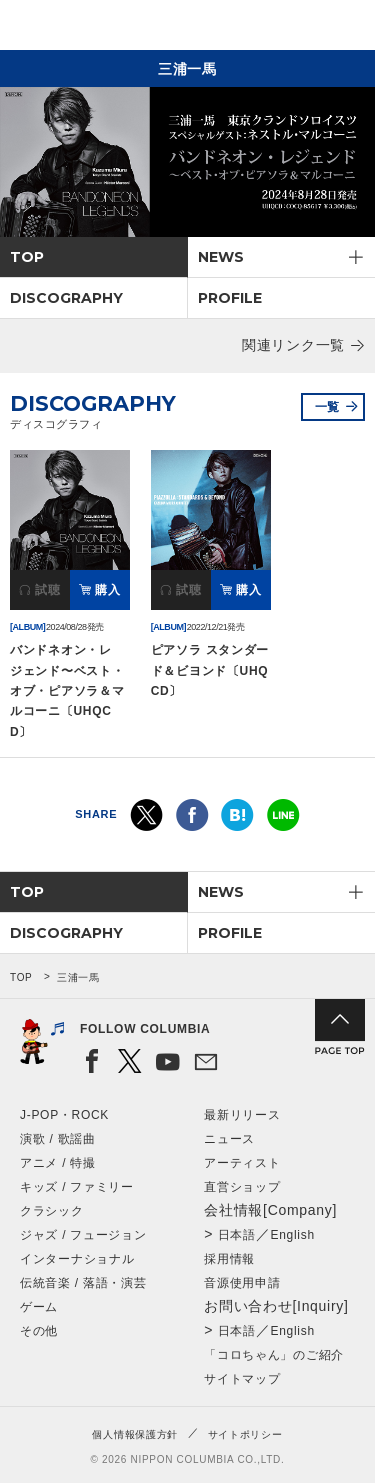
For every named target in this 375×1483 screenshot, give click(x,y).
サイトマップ (242, 1379)
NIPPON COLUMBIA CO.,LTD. (110, 26)
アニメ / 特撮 (58, 1163)
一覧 (327, 407)
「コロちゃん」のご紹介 (274, 1355)
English (293, 1235)
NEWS (221, 257)
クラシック (52, 1211)
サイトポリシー (245, 1434)
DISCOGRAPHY (66, 298)
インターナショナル (77, 1259)
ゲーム (39, 1307)
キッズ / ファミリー (77, 1187)
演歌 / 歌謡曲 (58, 1139)
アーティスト (242, 1163)
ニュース (229, 1139)
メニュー (343, 28)
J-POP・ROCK (64, 1115)
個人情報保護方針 (135, 1434)
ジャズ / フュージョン (83, 1235)
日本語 (237, 1235)
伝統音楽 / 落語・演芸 (83, 1283)
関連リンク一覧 (293, 345)
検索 (290, 28)
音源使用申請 (242, 1283)
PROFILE (230, 298)
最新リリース (242, 1115)
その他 (39, 1331)
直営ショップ (242, 1187)
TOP (27, 257)
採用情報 (229, 1259)
